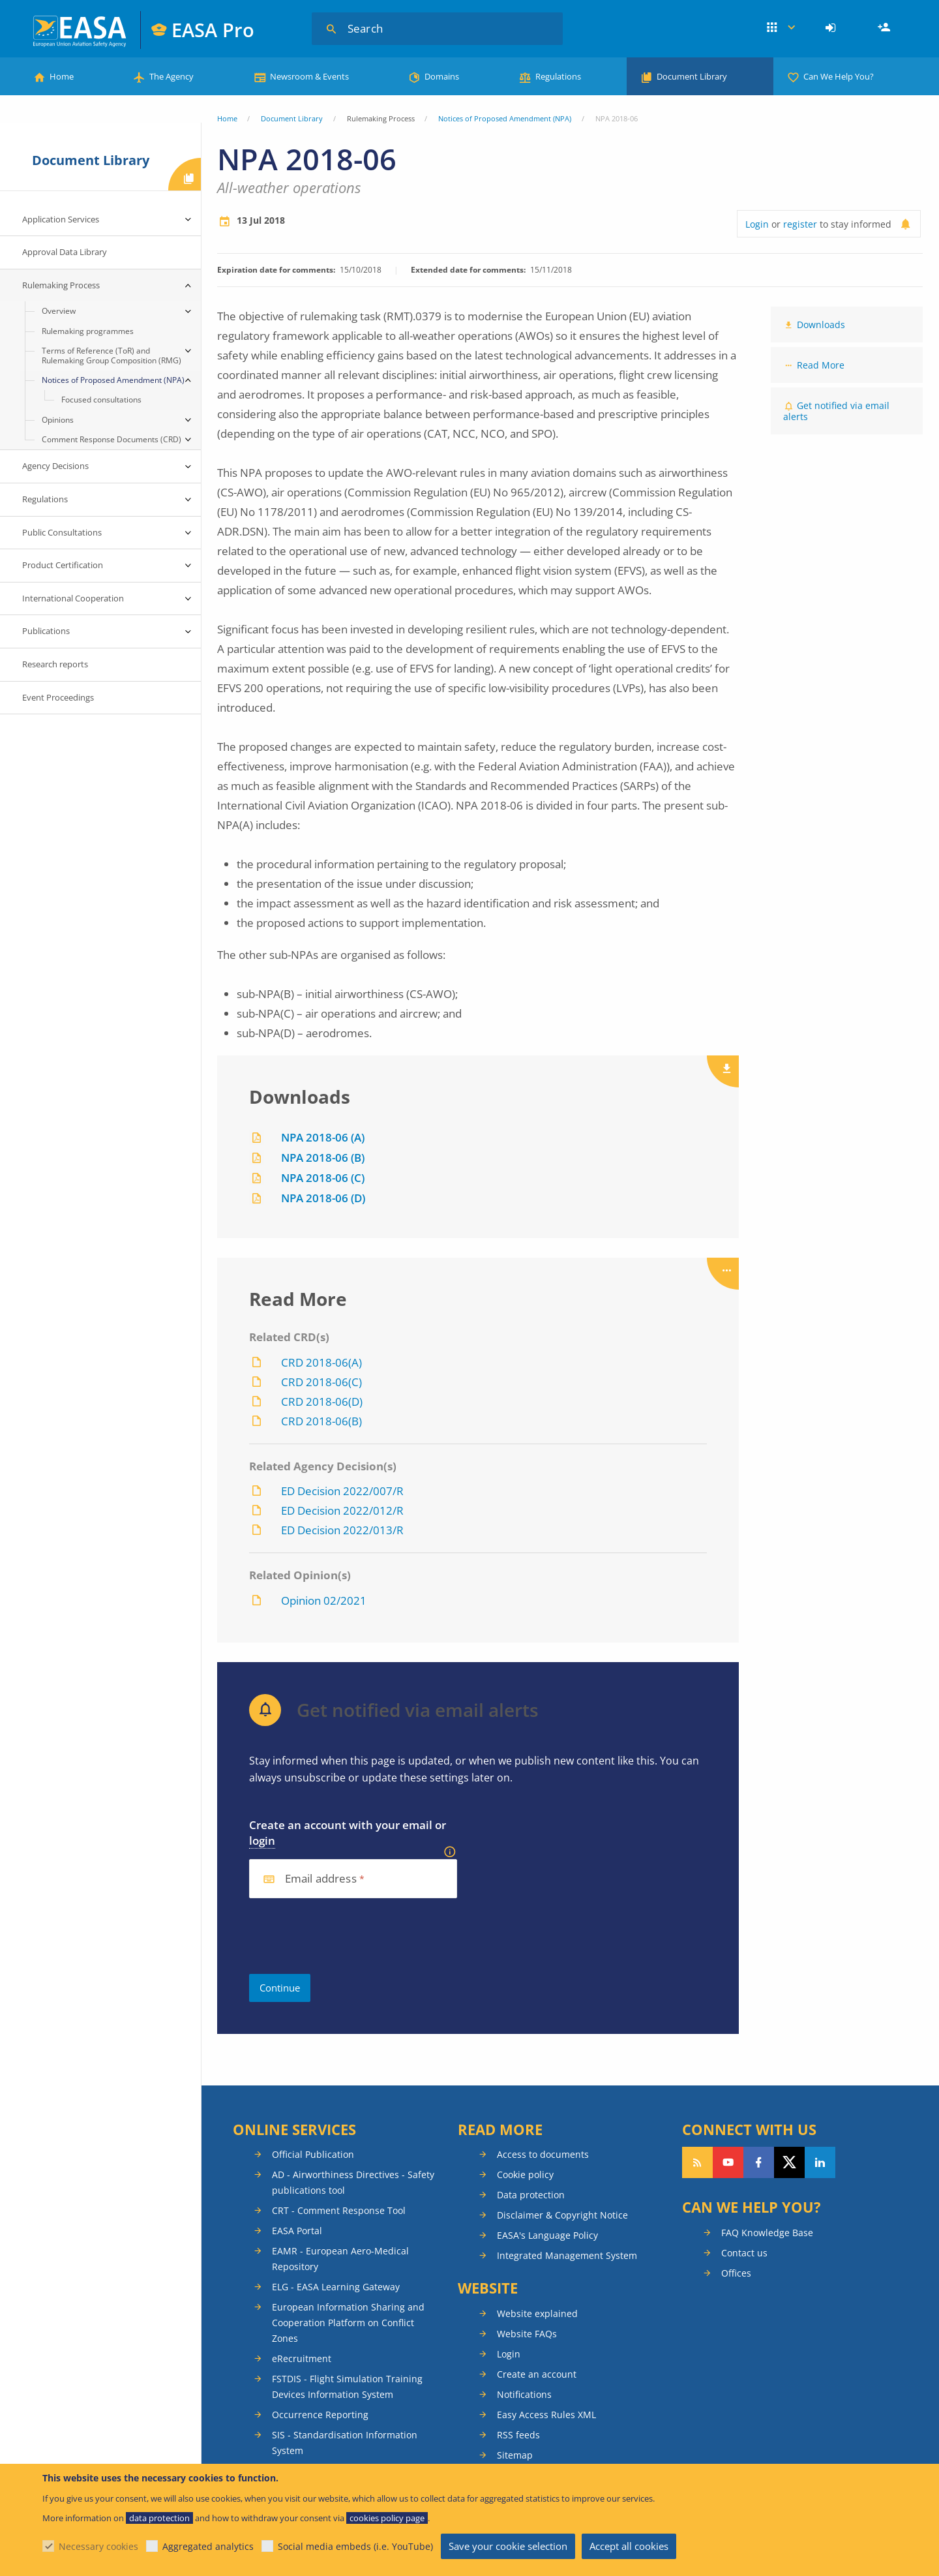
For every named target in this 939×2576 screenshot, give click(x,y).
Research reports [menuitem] (55, 664)
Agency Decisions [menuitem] (55, 466)
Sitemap (515, 2455)
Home (62, 76)
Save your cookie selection (508, 2546)
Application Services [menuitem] (60, 219)
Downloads (821, 324)
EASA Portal (297, 2230)
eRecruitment (301, 2358)
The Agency (171, 76)
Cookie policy (525, 2174)
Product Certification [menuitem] (62, 565)
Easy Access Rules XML (546, 2414)
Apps (780, 28)
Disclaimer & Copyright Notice (562, 2215)
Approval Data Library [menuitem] (64, 252)
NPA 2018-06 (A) (323, 1137)
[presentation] (348, 1936)
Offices (736, 2273)
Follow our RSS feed (697, 2162)
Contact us (744, 2253)
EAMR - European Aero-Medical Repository (340, 2259)
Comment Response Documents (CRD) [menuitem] (111, 439)
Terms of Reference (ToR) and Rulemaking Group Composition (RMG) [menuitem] (111, 355)
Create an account (536, 2374)
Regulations (558, 76)
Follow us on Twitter (789, 2162)
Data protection (531, 2195)
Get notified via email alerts (836, 411)
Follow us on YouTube (728, 2162)
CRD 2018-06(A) (321, 1362)
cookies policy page (387, 2518)
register (800, 224)
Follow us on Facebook (758, 2162)
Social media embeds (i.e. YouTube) (355, 2546)
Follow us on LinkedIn (820, 2162)
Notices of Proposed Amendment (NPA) (504, 118)
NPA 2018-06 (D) (323, 1197)
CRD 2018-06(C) (321, 1381)
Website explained (537, 2313)
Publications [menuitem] (46, 631)
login (262, 1840)
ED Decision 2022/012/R (342, 1510)
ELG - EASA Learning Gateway (336, 2287)
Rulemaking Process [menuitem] (61, 285)
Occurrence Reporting (320, 2414)
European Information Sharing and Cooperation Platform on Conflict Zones (348, 2322)
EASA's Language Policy (547, 2235)
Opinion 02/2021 (323, 1600)
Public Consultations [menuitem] (62, 532)
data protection (159, 2518)
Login (832, 28)
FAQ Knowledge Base (767, 2232)
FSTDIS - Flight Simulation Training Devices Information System (347, 2386)
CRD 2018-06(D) (322, 1401)
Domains (442, 76)
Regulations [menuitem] (45, 499)
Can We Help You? (838, 76)
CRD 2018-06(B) (321, 1421)
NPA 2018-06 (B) (323, 1157)
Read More (820, 365)
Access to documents (543, 2154)
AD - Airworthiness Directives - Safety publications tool (353, 2182)
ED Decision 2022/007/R (342, 1490)
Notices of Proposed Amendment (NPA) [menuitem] (113, 380)
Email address (321, 1879)
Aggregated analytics (208, 2546)
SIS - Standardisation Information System (344, 2443)
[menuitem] (832, 28)
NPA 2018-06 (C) (323, 1177)
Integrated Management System (567, 2255)
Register (885, 28)
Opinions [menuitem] (58, 419)
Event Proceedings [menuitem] (58, 697)
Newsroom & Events (309, 76)
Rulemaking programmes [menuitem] (88, 331)
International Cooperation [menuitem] (73, 598)
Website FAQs (527, 2333)
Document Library (692, 76)
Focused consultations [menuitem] (101, 399)
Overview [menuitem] (59, 310)
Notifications (524, 2394)
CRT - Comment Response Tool (339, 2210)
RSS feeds (518, 2435)
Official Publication (313, 2154)
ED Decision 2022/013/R (342, 1530)
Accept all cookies (628, 2546)
